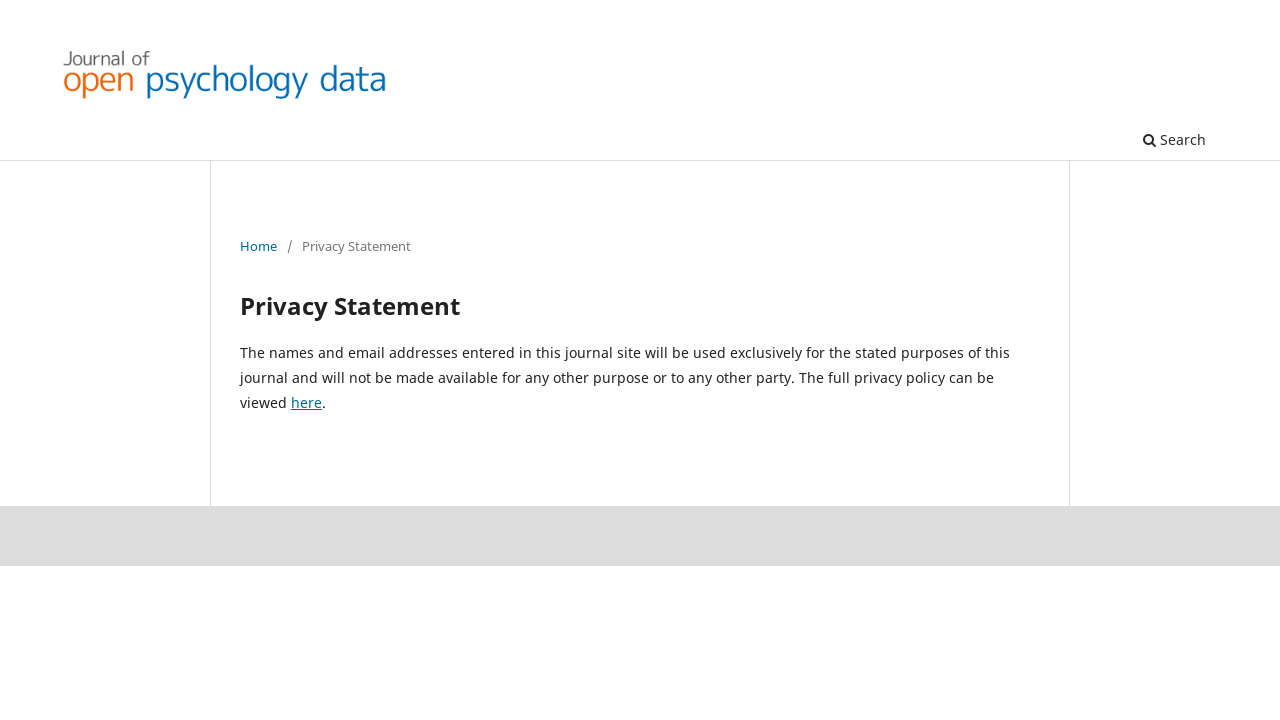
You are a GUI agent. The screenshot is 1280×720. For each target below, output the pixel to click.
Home (258, 246)
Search (1174, 139)
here (306, 402)
